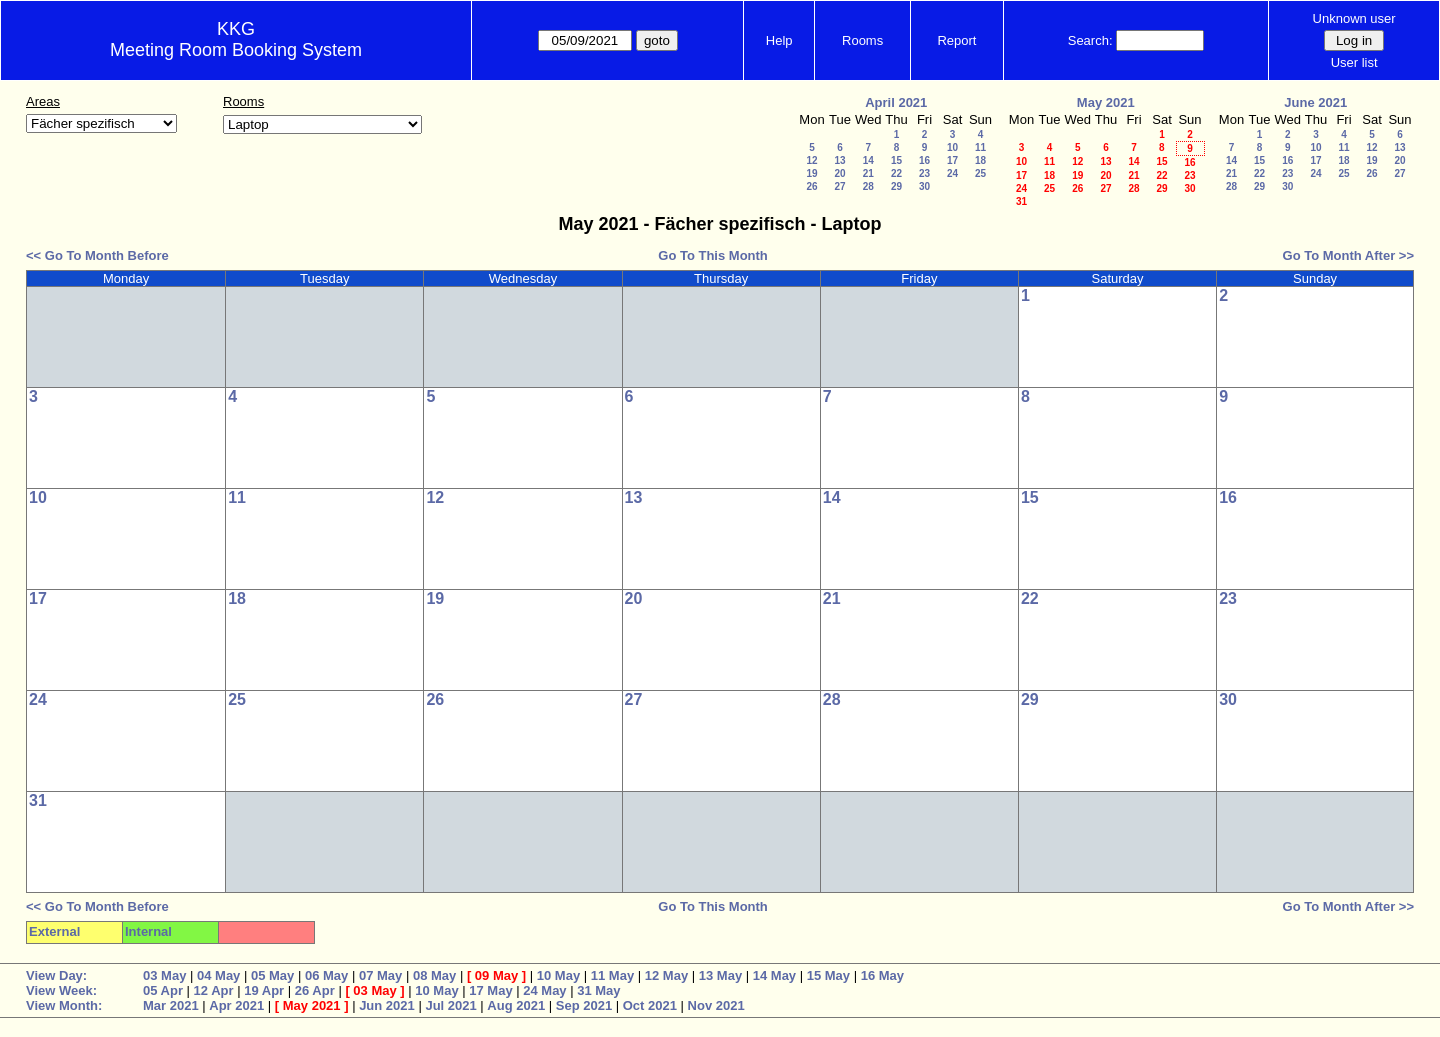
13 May (720, 975)
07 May (380, 975)
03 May (164, 975)
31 (1021, 201)
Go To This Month (713, 255)
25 (980, 173)
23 (924, 173)
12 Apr (214, 990)
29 (896, 186)
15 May (828, 975)
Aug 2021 (516, 1005)
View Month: (64, 1005)
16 (924, 160)
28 (868, 186)
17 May (490, 990)
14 (868, 160)
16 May (882, 975)
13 (839, 160)
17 (952, 160)
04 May (218, 975)
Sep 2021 (584, 1005)
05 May (272, 975)
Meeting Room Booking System (236, 50)
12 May (666, 975)
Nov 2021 (716, 1005)
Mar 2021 (171, 1005)
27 (839, 186)
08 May (434, 975)
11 (980, 147)
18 (980, 160)
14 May (774, 975)
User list (1354, 62)
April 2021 (896, 102)
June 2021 (1315, 102)
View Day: (56, 975)
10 (952, 147)
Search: (1090, 40)
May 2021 (1106, 102)
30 (924, 186)
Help (779, 40)
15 (896, 160)
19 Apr (264, 990)
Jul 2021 (450, 1005)
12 (811, 160)
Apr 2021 (236, 1005)
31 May (598, 990)
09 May (496, 975)
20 (839, 173)
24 (952, 173)
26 (811, 186)
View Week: (61, 990)
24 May (544, 990)
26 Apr (315, 990)
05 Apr (163, 990)
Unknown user (1354, 18)
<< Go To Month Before (97, 255)
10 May (558, 975)
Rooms (862, 40)
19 (811, 173)
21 (868, 173)
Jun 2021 (387, 1005)
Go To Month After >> (1348, 255)
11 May (612, 975)
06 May (326, 975)
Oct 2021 (650, 1005)
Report (956, 40)
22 (896, 173)
